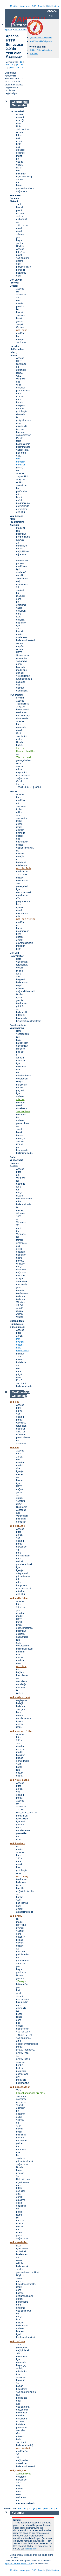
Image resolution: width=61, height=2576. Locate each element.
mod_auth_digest (20, 1697)
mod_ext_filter (25, 919)
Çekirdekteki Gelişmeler (41, 37)
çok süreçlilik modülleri (21, 461)
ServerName (23, 1111)
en (7, 64)
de (21, 62)
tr (22, 67)
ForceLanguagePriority (30, 2093)
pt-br (11, 67)
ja (16, 64)
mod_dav (14, 1447)
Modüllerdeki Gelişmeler (41, 41)
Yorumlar (34, 53)
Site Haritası (53, 6)
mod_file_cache (19, 1780)
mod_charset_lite (21, 1731)
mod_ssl (14, 1402)
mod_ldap (21, 1666)
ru (17, 67)
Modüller (14, 6)
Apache (8, 29)
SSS (34, 6)
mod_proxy (22, 1876)
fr (12, 64)
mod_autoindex (18, 2242)
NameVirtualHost (26, 751)
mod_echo (21, 330)
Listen (20, 748)
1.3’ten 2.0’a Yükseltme (41, 50)
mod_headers (17, 1843)
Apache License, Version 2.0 (18, 2563)
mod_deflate (17, 1526)
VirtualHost (23, 757)
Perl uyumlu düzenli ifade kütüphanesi (22, 1345)
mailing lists (30, 2548)
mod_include (23, 868)
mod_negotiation (20, 2087)
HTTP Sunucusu (22, 29)
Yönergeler (25, 6)
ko (22, 64)
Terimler (41, 6)
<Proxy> (21, 1981)
